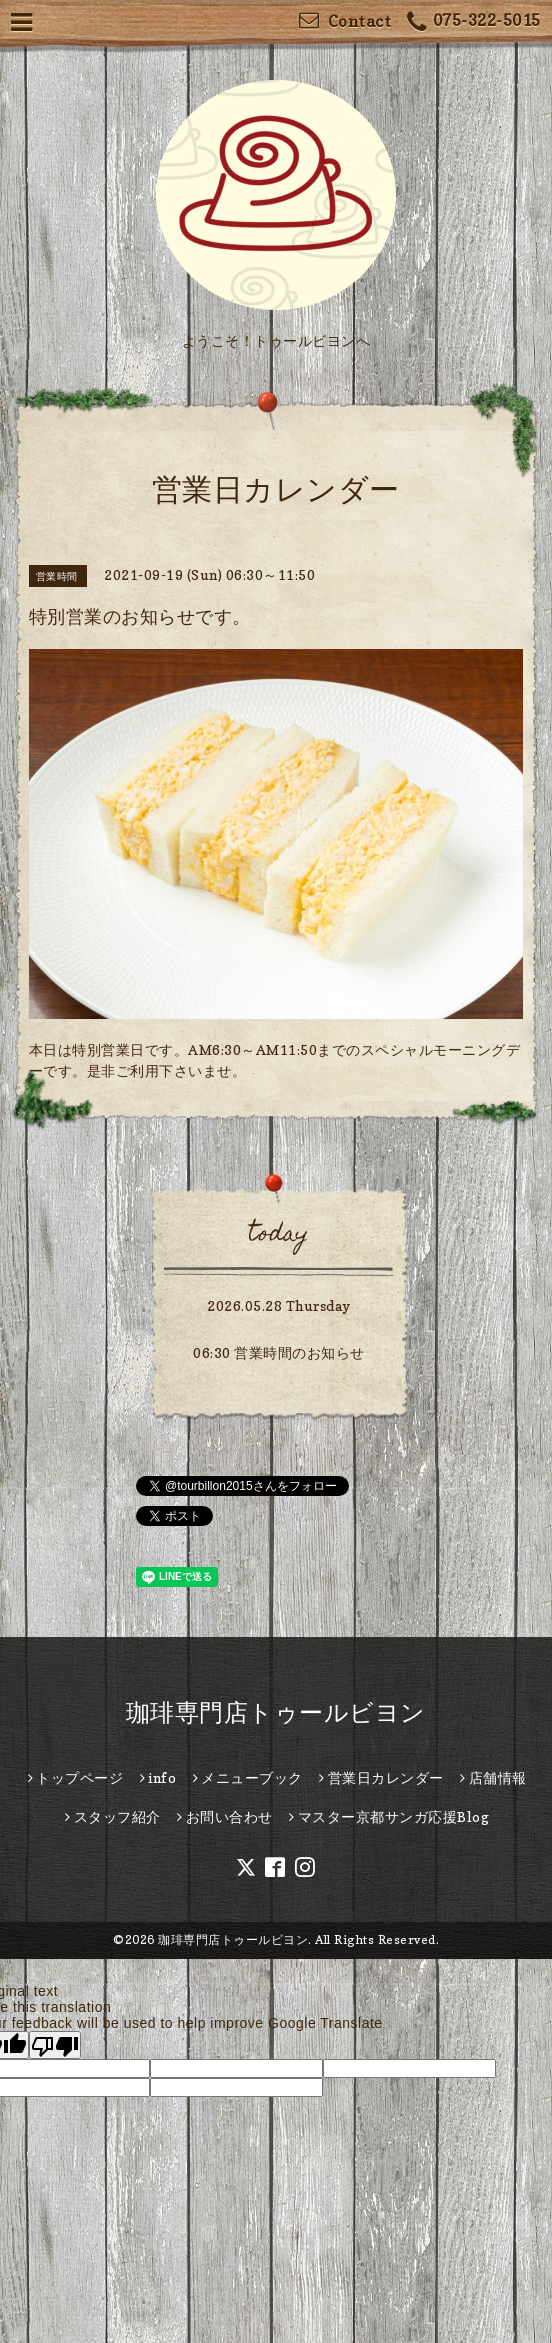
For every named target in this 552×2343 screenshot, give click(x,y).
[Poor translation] (55, 2045)
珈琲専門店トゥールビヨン (276, 1712)
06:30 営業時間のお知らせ (279, 1352)
